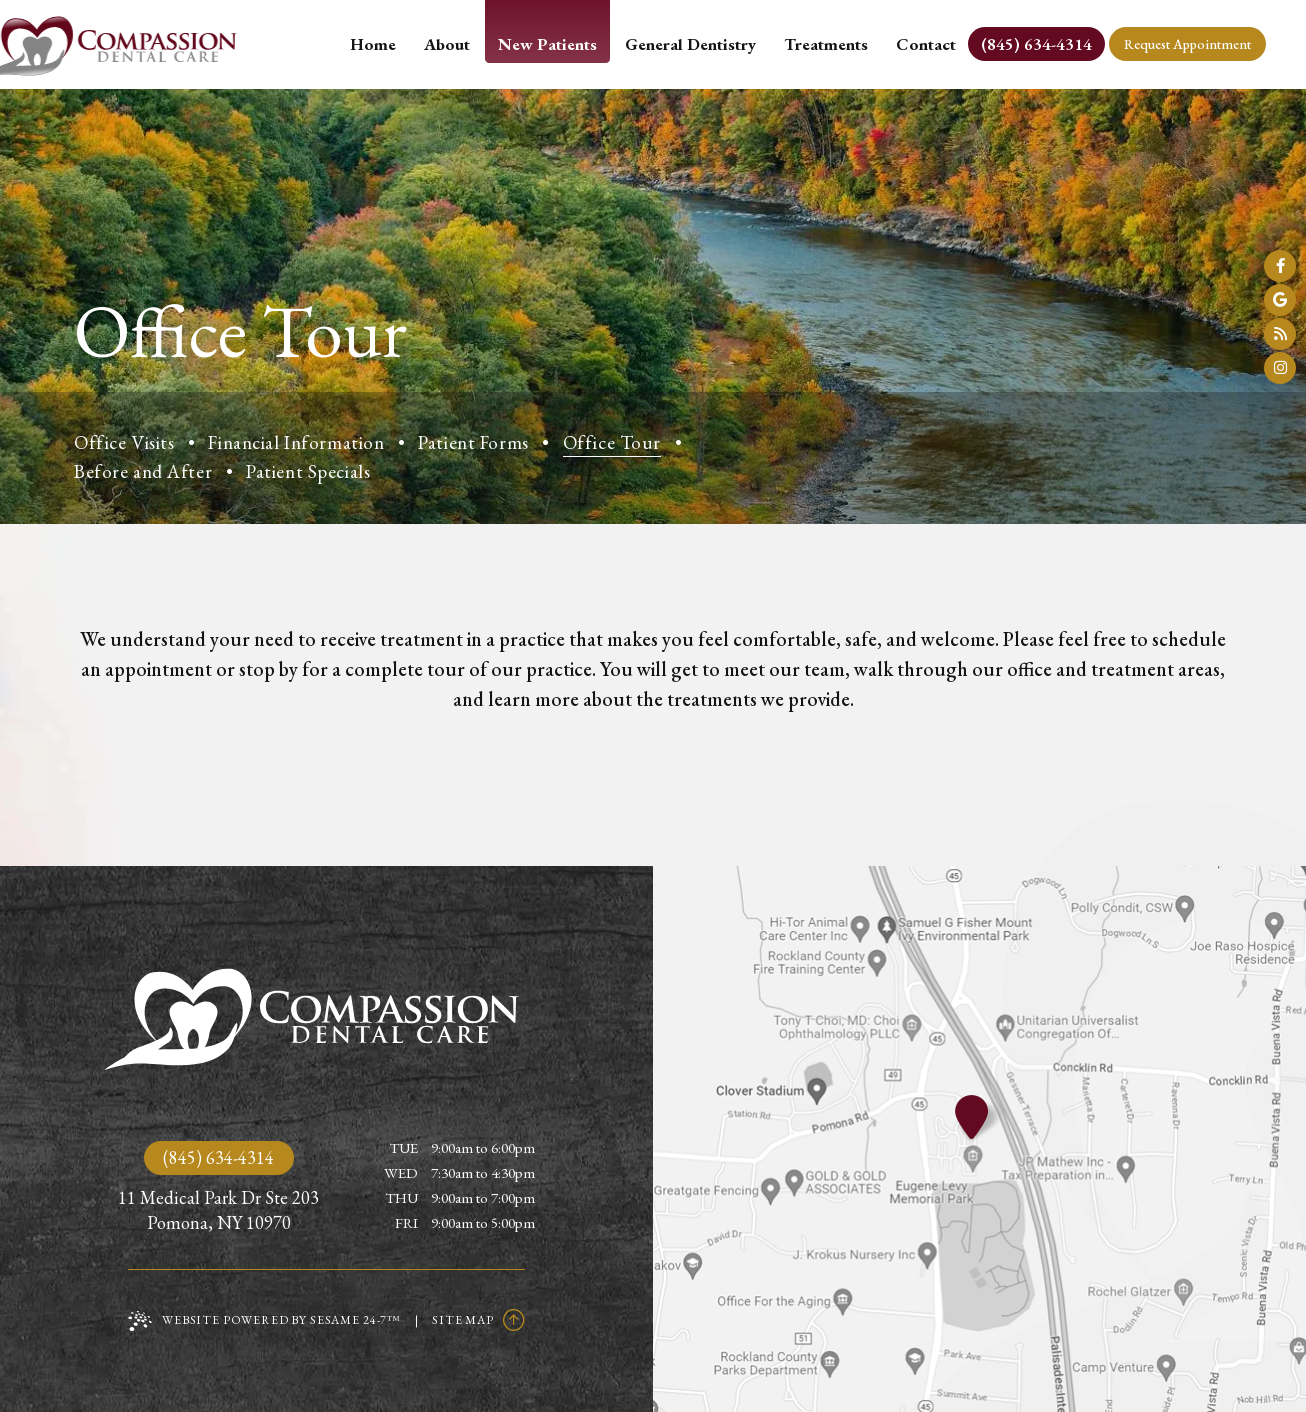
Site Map (463, 1320)
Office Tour (612, 442)
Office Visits (124, 442)
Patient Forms (473, 442)
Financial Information (296, 442)
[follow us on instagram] (1280, 368)
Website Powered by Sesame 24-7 (264, 1321)
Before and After (143, 471)
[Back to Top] (514, 1320)
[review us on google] (1280, 300)
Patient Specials (308, 471)
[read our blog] (1280, 334)
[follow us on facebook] (1280, 266)
